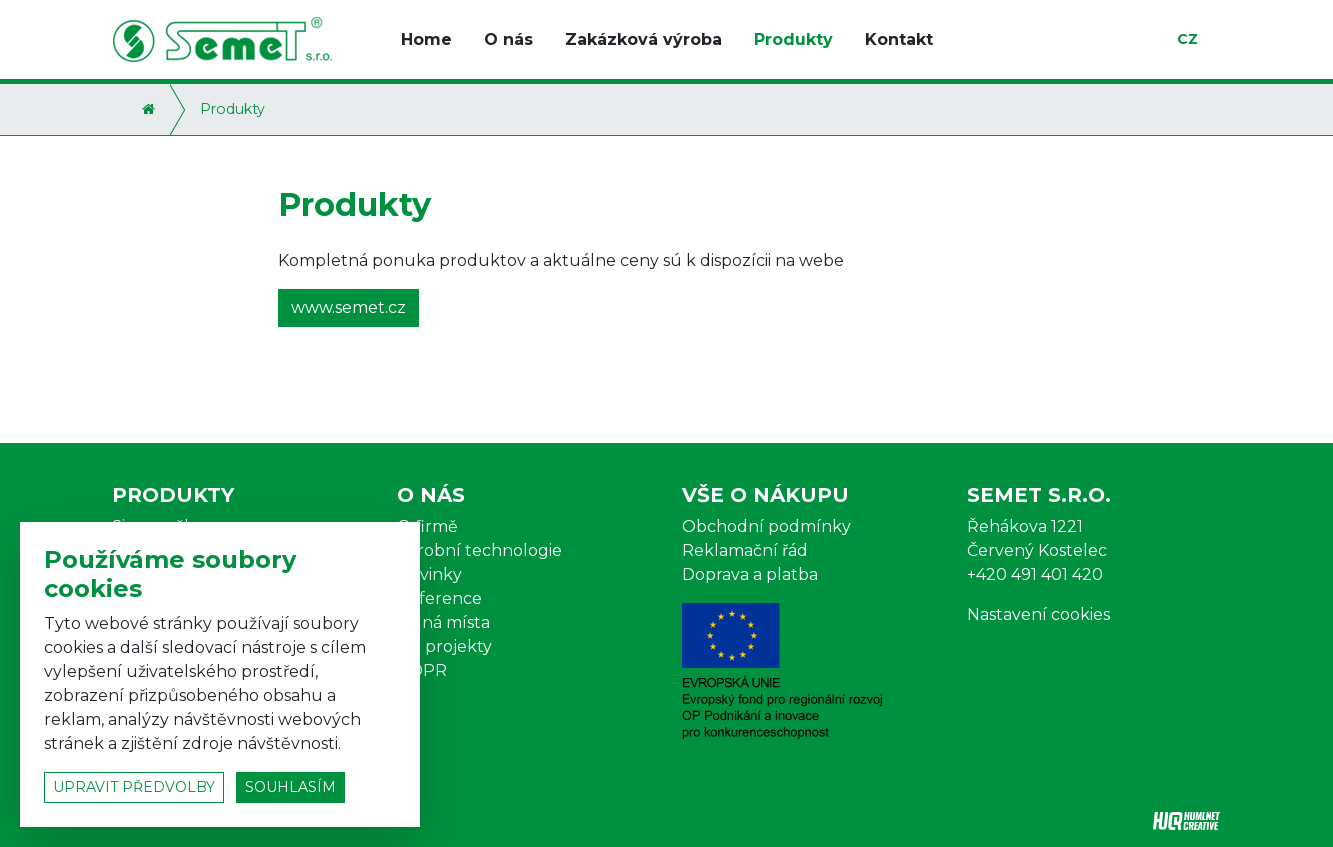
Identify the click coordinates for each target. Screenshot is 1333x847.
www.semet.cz (348, 307)
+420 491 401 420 (1035, 574)
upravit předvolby (134, 787)
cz (1187, 39)
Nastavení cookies (1038, 614)
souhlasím (290, 787)
